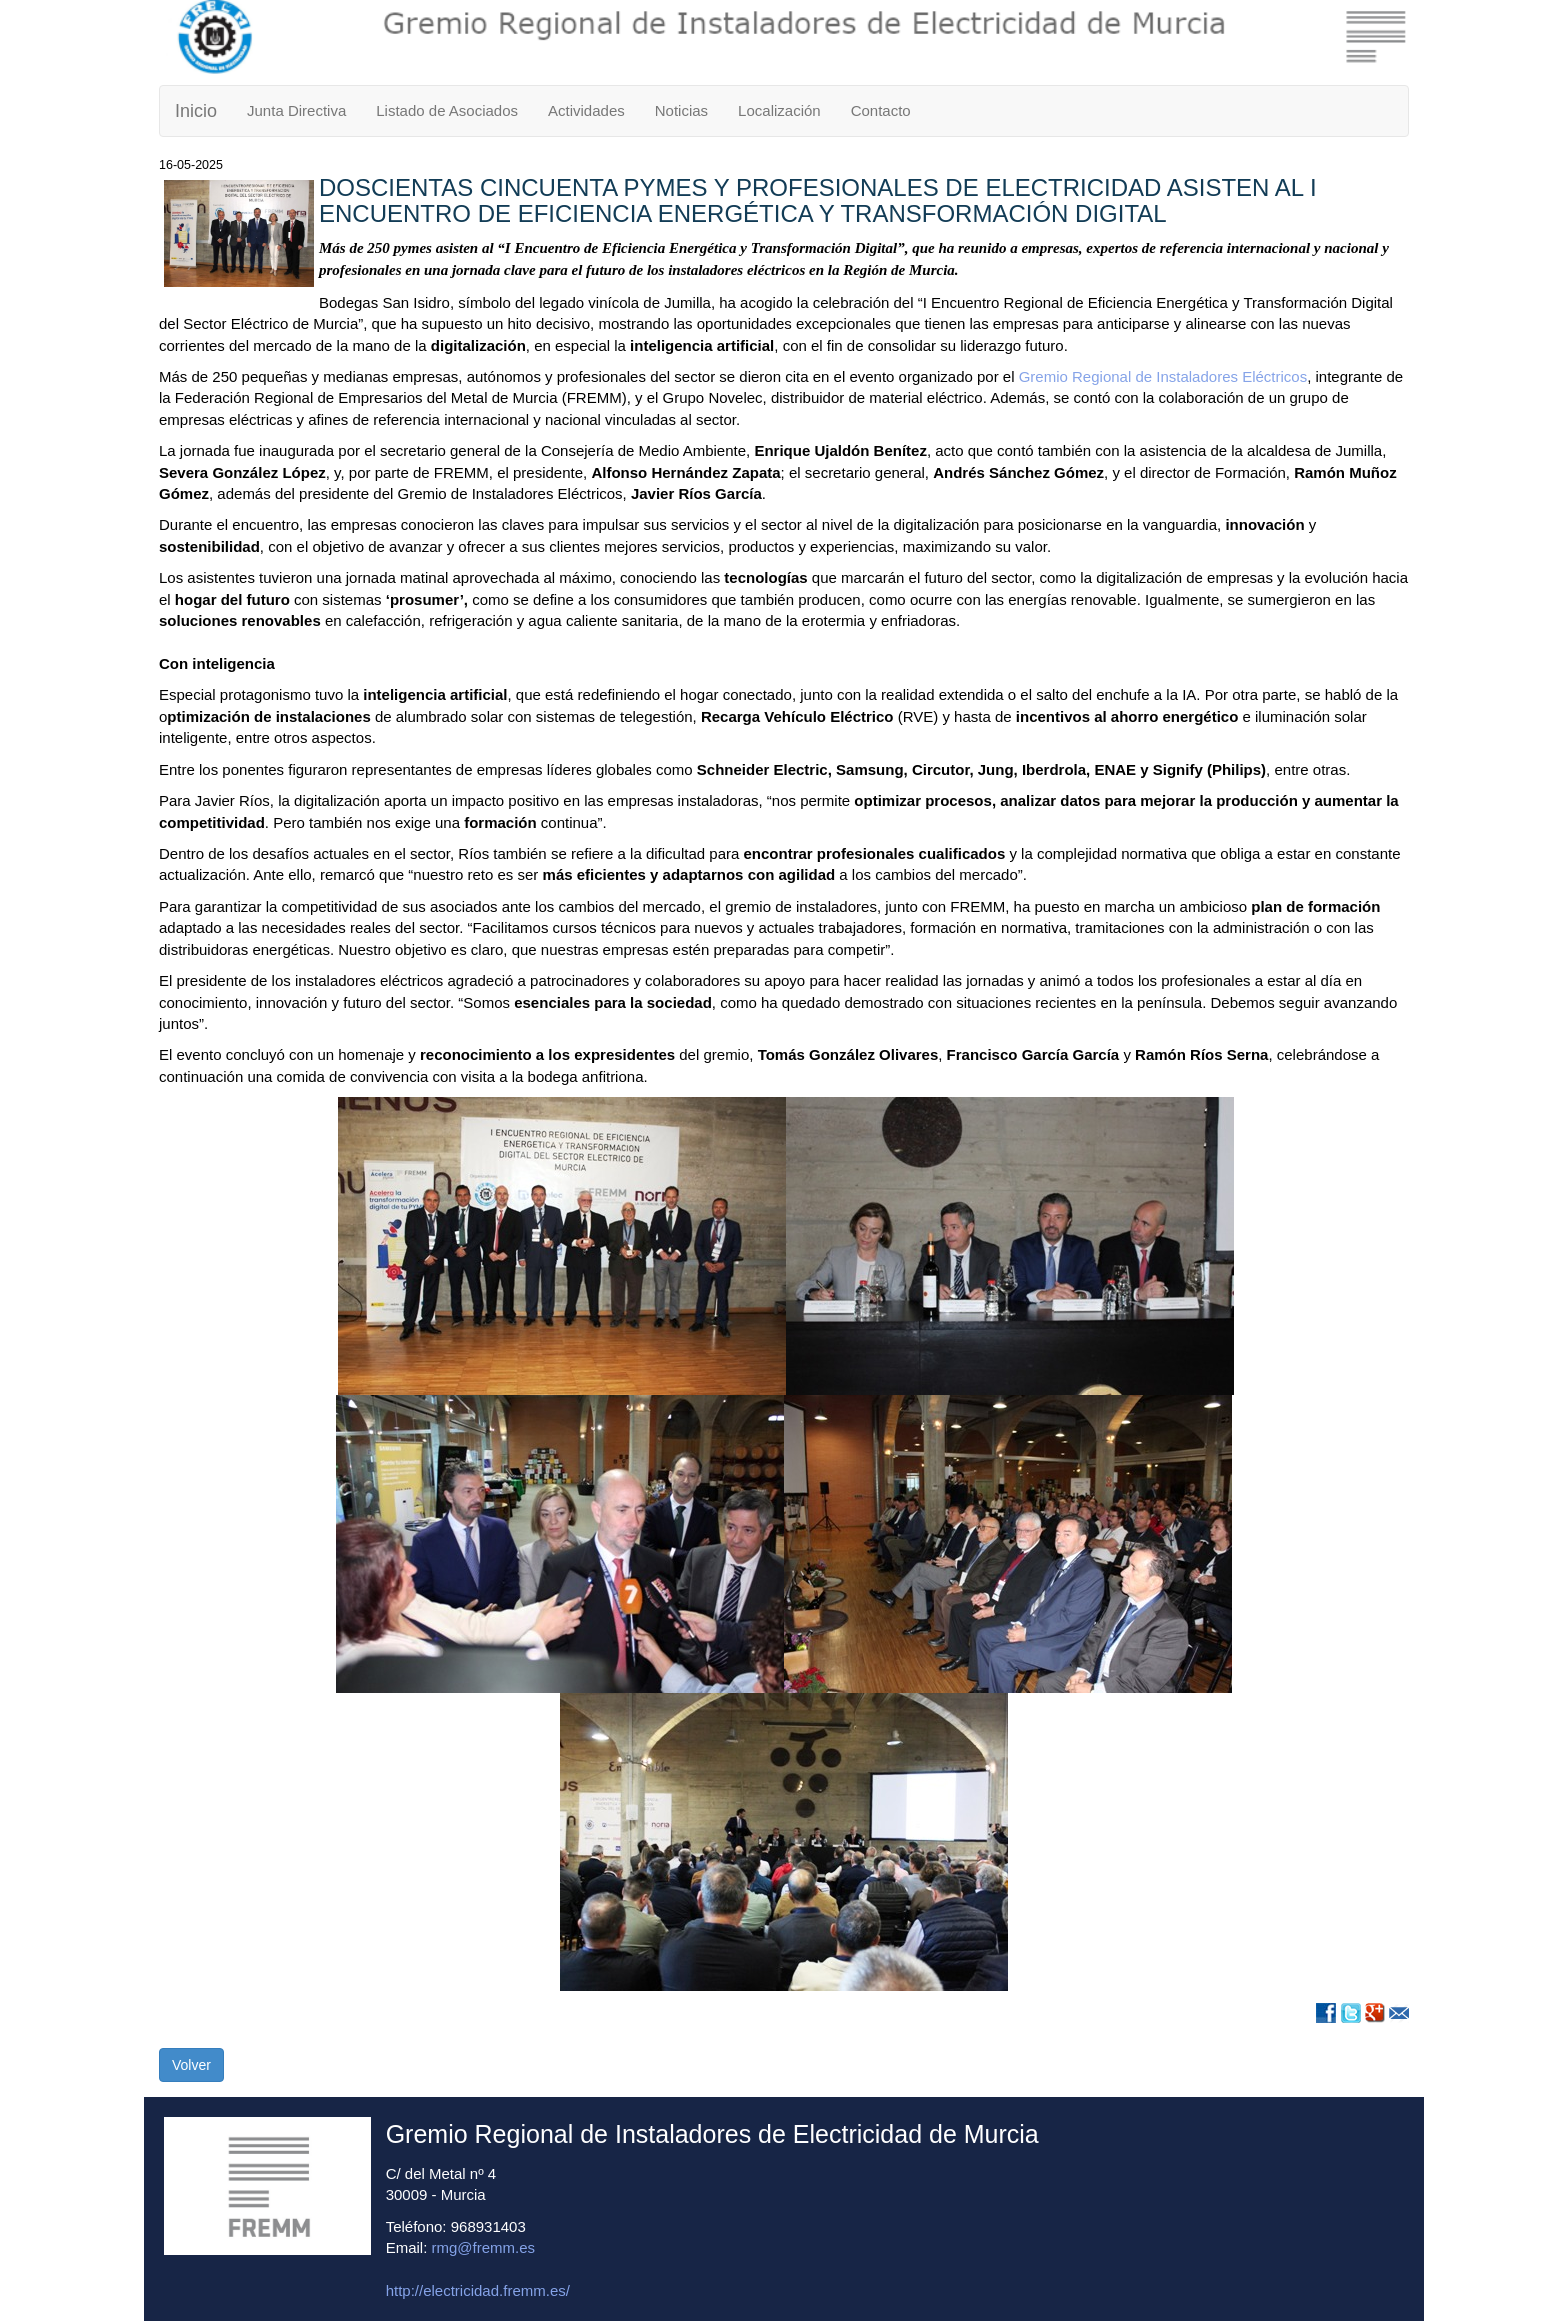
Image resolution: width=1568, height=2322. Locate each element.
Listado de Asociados (447, 110)
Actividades (586, 110)
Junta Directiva (296, 110)
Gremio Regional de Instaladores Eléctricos (1163, 376)
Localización (779, 110)
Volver (191, 2065)
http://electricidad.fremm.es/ (478, 2290)
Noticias (681, 110)
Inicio (196, 111)
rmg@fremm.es (484, 2247)
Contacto (881, 110)
